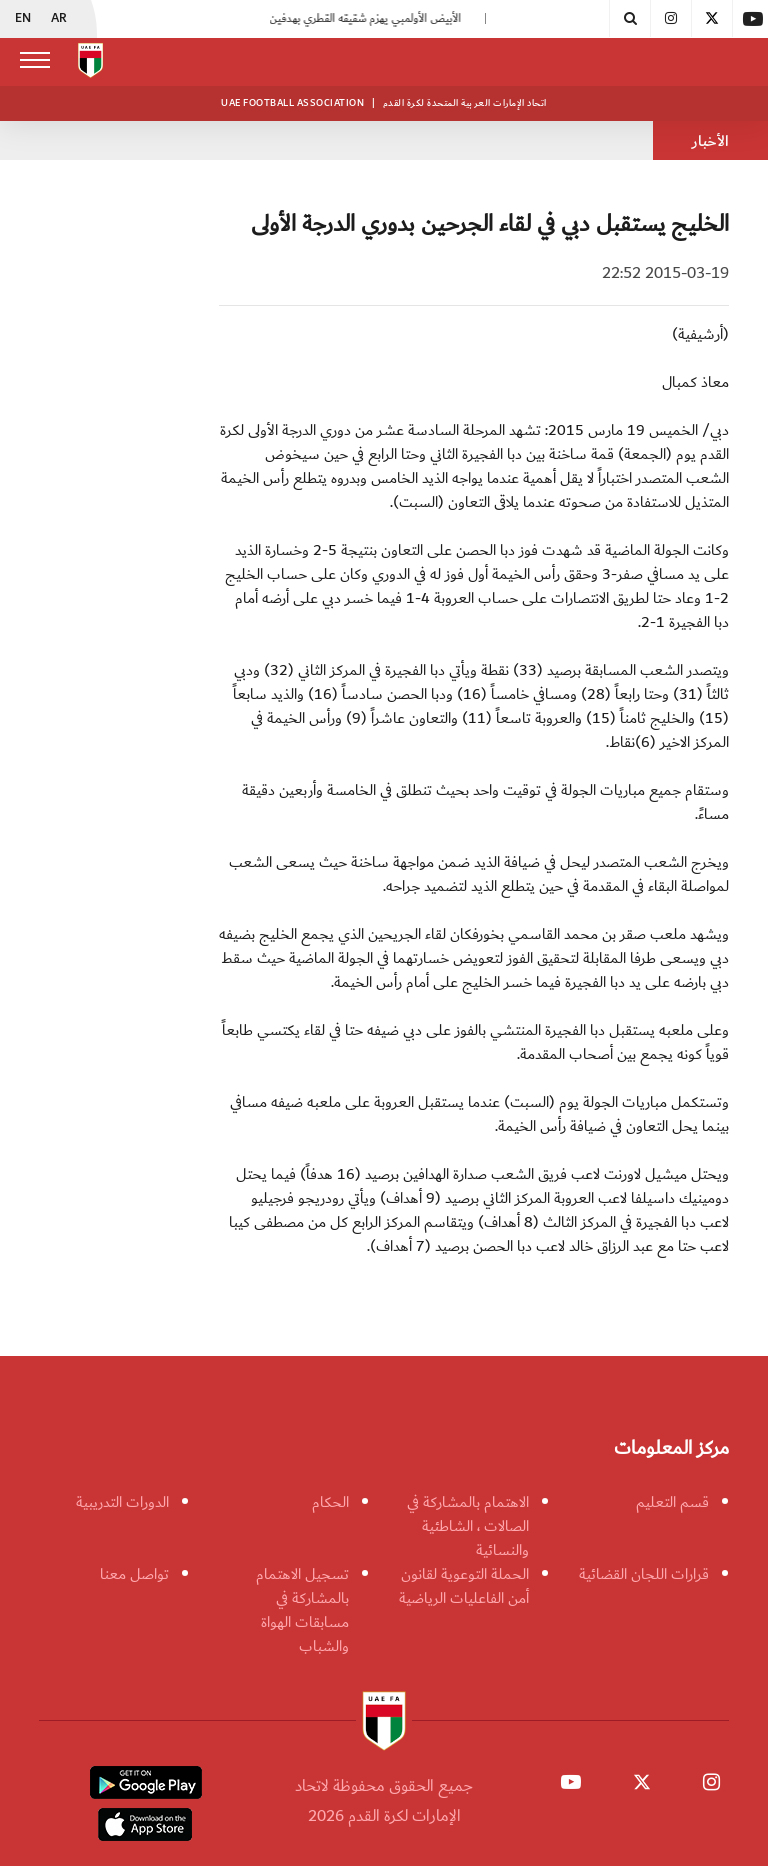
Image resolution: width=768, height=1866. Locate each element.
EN (23, 19)
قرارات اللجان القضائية (644, 1574)
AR (59, 19)
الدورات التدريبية (122, 1502)
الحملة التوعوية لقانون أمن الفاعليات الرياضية (464, 1586)
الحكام (330, 1502)
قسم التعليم (672, 1502)
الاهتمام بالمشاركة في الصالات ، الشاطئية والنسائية (468, 1526)
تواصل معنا (134, 1574)
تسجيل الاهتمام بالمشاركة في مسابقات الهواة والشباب (302, 1610)
